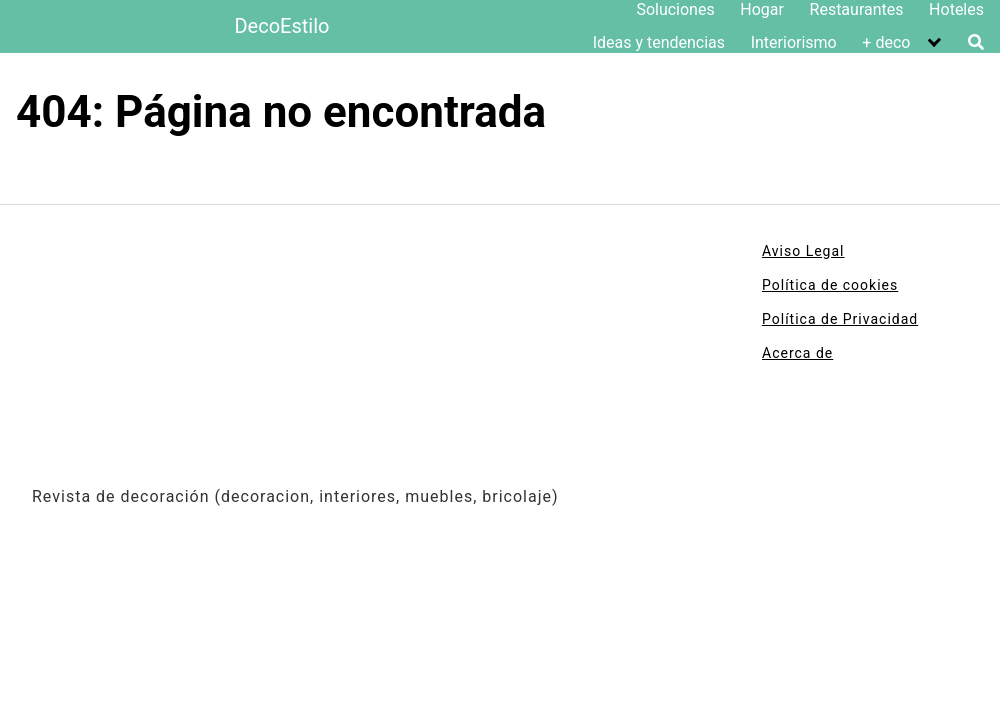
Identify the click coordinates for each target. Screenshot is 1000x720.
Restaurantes (857, 9)
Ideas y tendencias (659, 42)
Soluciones (675, 9)
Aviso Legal (803, 251)
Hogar (762, 9)
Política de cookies (830, 285)
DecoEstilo (281, 26)
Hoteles (956, 9)
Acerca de (797, 353)
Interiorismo (794, 42)
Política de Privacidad (840, 319)
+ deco (886, 42)
